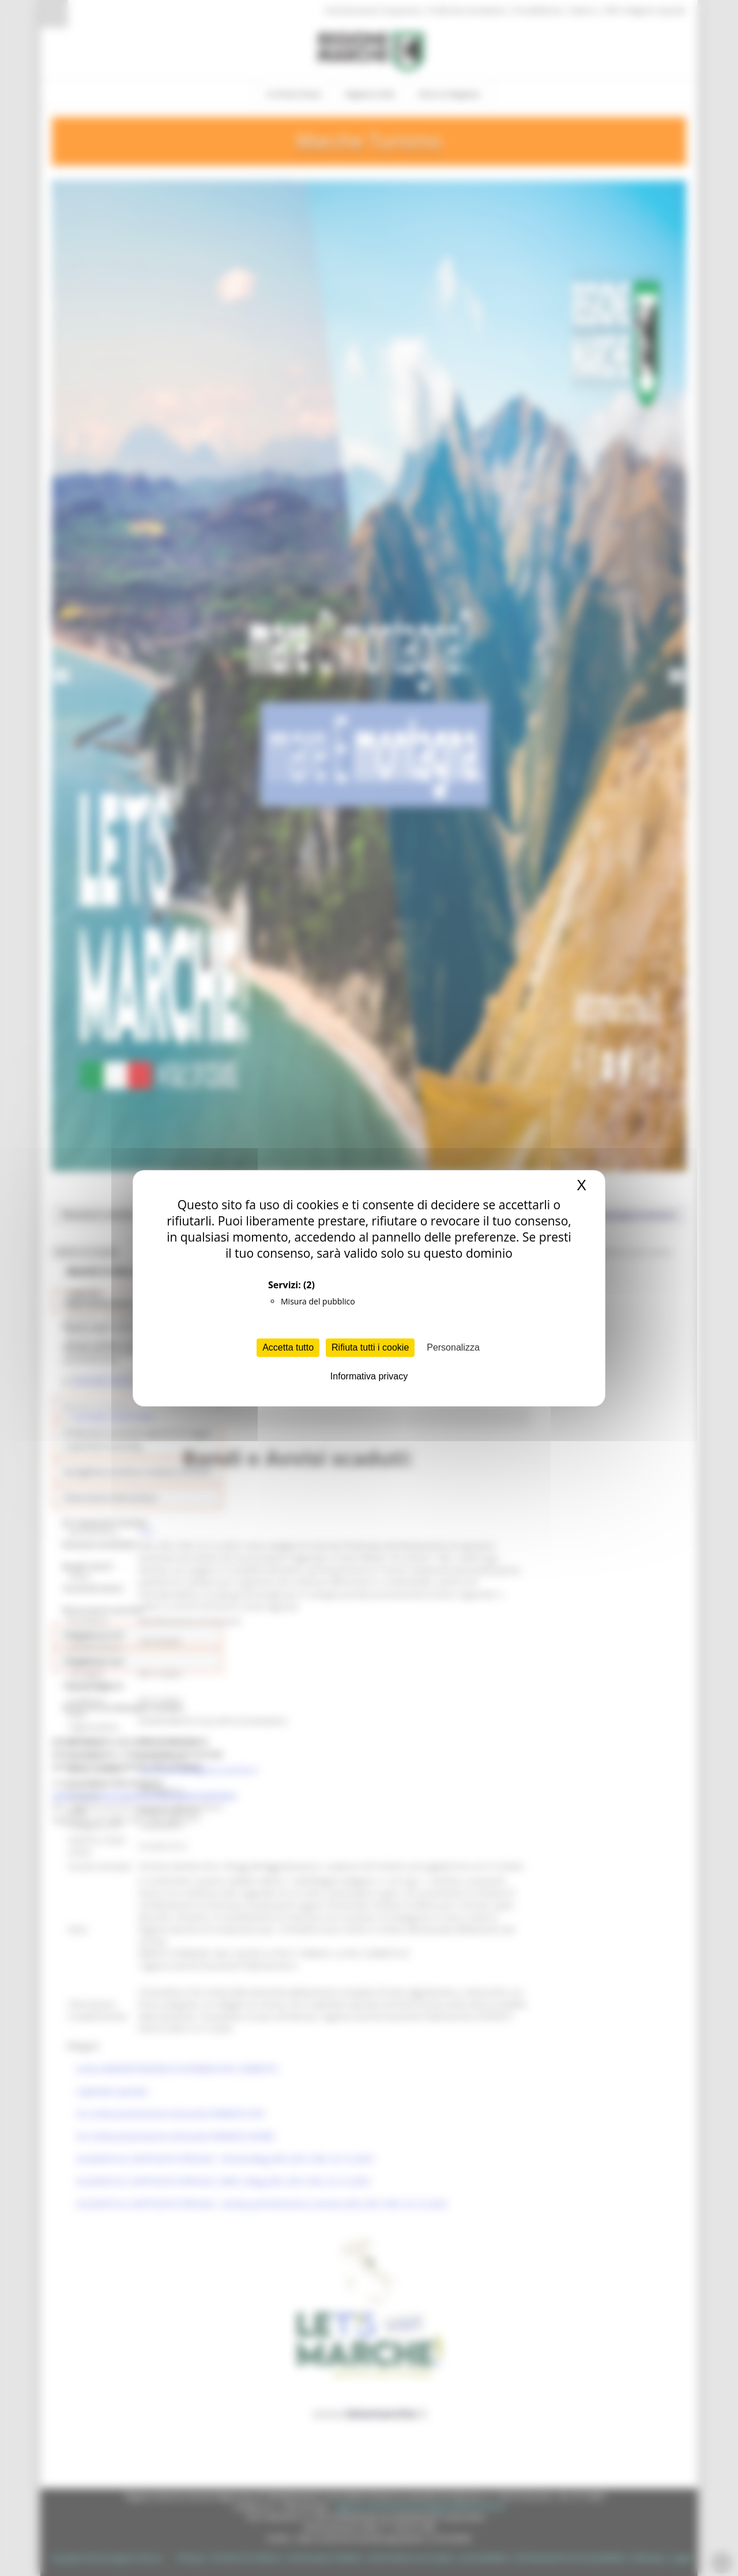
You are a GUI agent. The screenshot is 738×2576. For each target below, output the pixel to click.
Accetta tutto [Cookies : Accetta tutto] (288, 1347)
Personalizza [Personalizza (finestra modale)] (453, 1347)
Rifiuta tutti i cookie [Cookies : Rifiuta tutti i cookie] (370, 1347)
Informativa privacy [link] (369, 1376)
